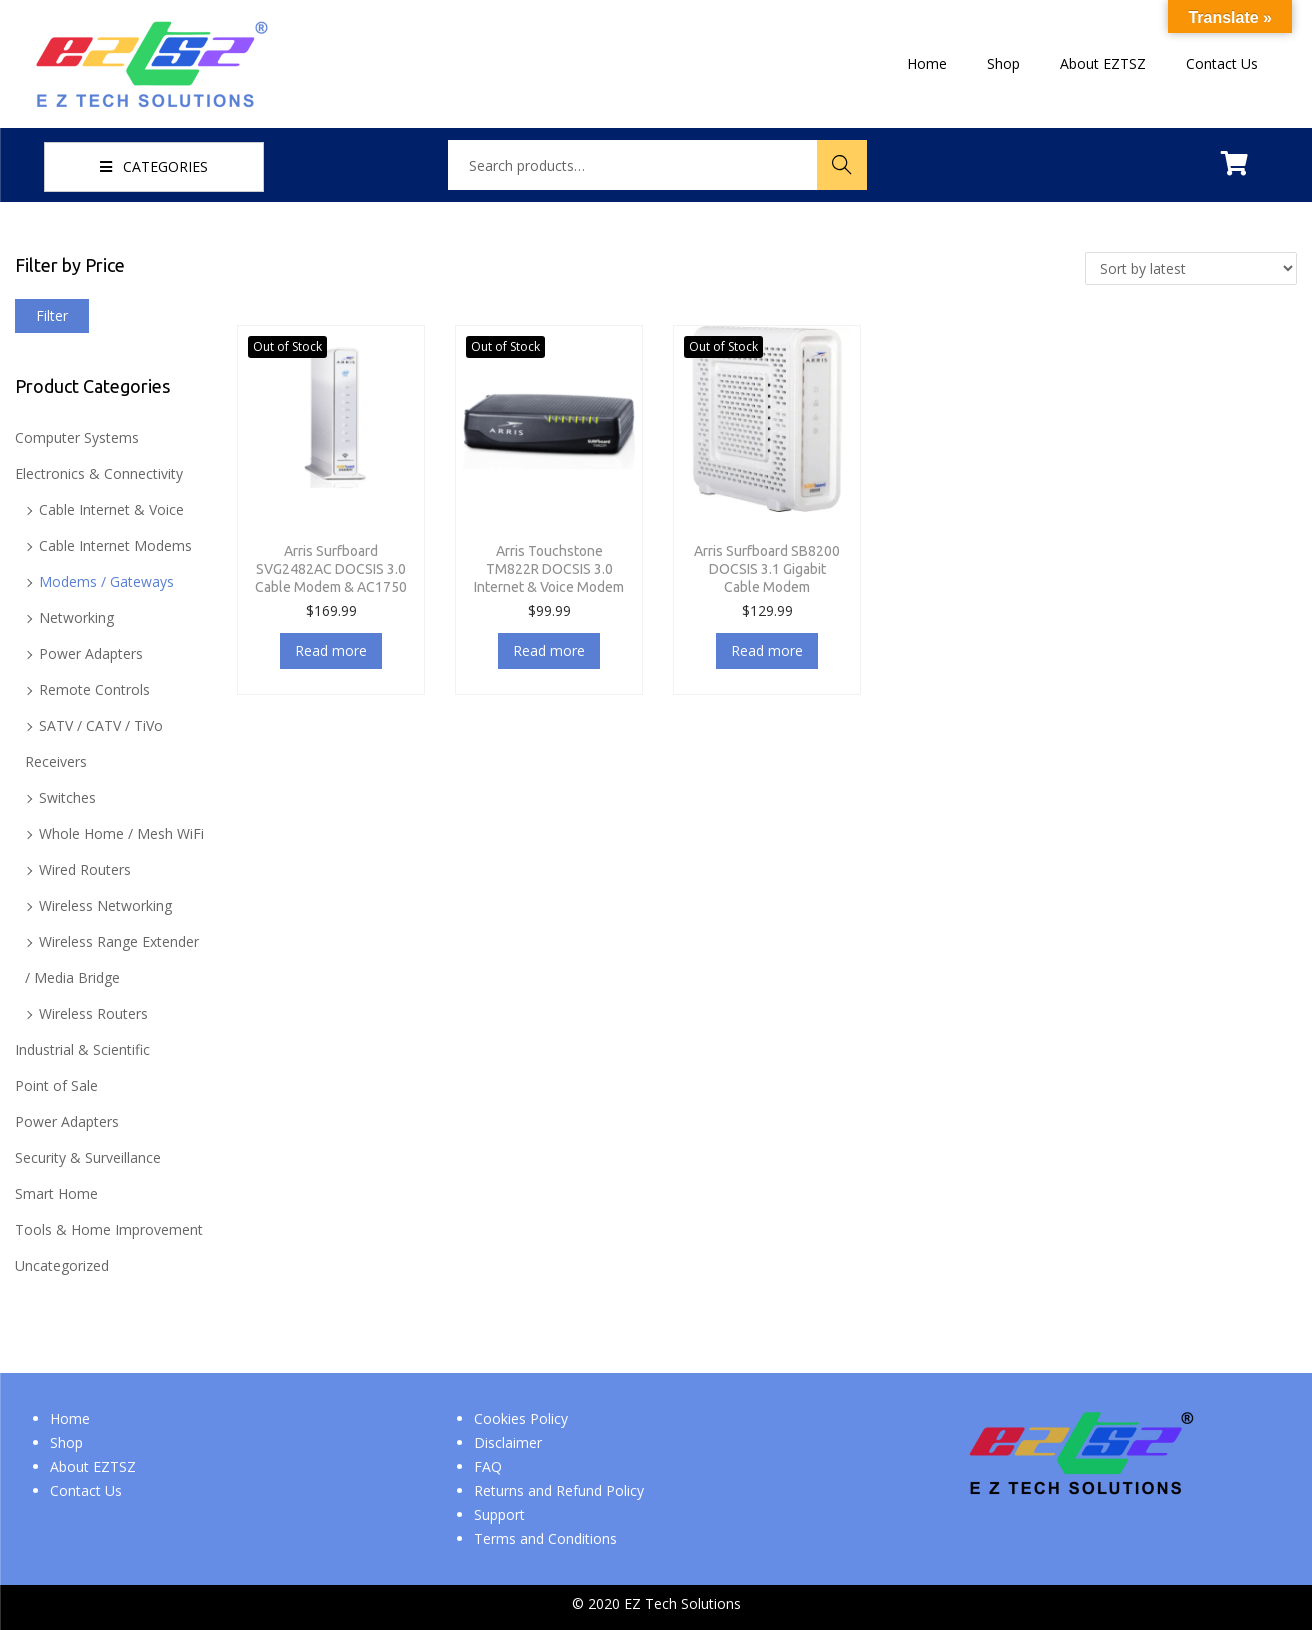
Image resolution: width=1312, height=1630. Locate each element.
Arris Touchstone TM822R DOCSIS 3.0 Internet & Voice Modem (549, 569)
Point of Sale (56, 1085)
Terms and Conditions (545, 1538)
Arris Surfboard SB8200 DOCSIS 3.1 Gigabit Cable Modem (767, 569)
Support (499, 1514)
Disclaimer (508, 1442)
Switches (67, 797)
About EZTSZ (93, 1466)
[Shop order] (1191, 268)
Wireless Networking (105, 905)
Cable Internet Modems (115, 545)
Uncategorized (62, 1265)
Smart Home (56, 1193)
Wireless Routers (93, 1013)
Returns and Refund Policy (559, 1490)
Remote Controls (94, 689)
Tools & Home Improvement (109, 1229)
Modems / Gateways (106, 581)
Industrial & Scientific (82, 1049)
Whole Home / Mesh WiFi (121, 833)
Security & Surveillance (88, 1157)
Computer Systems (77, 437)
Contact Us (86, 1490)
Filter (52, 315)
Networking (76, 617)
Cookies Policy (521, 1418)
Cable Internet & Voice (111, 509)
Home (70, 1418)
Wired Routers (85, 869)
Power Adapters (91, 653)
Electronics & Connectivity (99, 473)
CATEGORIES (154, 166)
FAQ (488, 1466)
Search (842, 164)
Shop (66, 1442)
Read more (331, 650)
